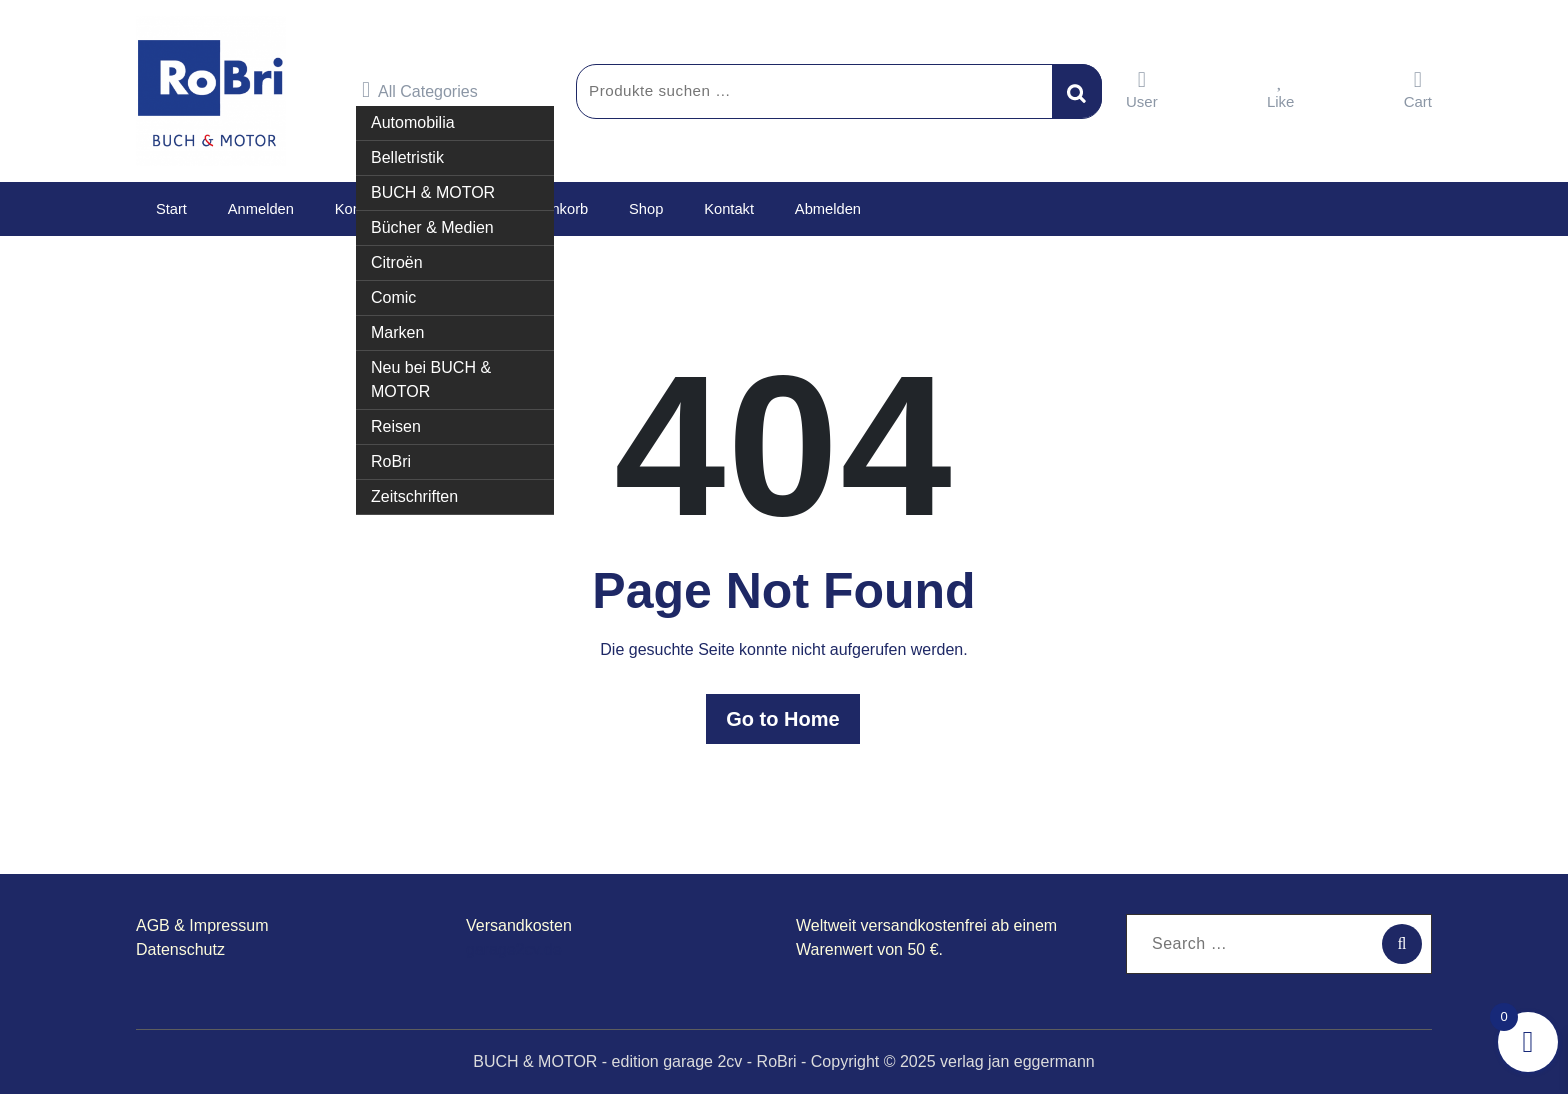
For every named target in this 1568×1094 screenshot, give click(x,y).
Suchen (1077, 91)
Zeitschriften (414, 495)
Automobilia (413, 121)
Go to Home (783, 719)
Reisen (396, 425)
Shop (626, 208)
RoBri (391, 460)
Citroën (397, 261)
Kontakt (704, 208)
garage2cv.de (514, 949)
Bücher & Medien (432, 226)
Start (169, 208)
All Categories (420, 90)
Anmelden (254, 208)
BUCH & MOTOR (433, 191)
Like (1281, 89)
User (1142, 89)
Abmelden (799, 208)
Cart (1418, 89)
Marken (397, 331)
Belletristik (407, 156)
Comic (393, 296)
